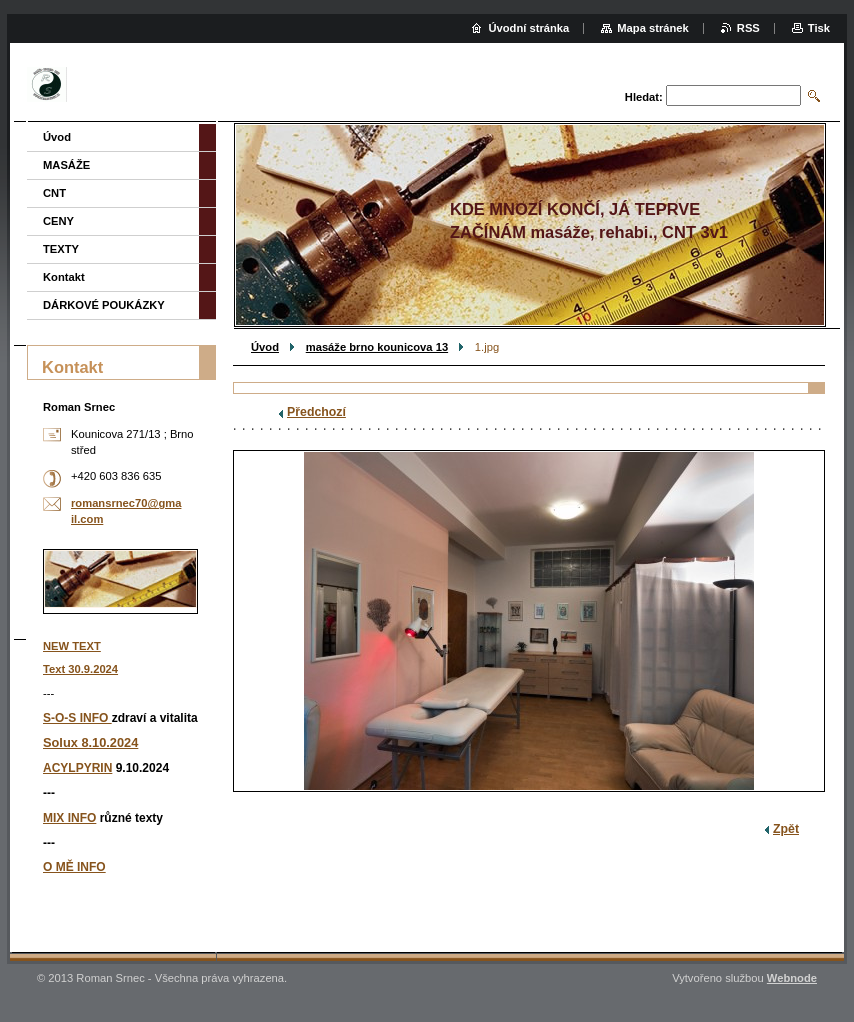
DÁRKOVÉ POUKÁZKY (104, 305)
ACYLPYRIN (77, 768)
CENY (58, 221)
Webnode (792, 978)
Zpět (786, 829)
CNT (54, 193)
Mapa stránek (653, 28)
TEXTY (61, 249)
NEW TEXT (72, 646)
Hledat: (644, 97)
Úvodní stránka (528, 28)
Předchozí (316, 412)
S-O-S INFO (77, 718)
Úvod (265, 347)
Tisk (819, 28)
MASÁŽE (66, 165)
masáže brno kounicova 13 (377, 347)
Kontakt (64, 277)
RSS (748, 28)
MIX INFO (69, 818)
